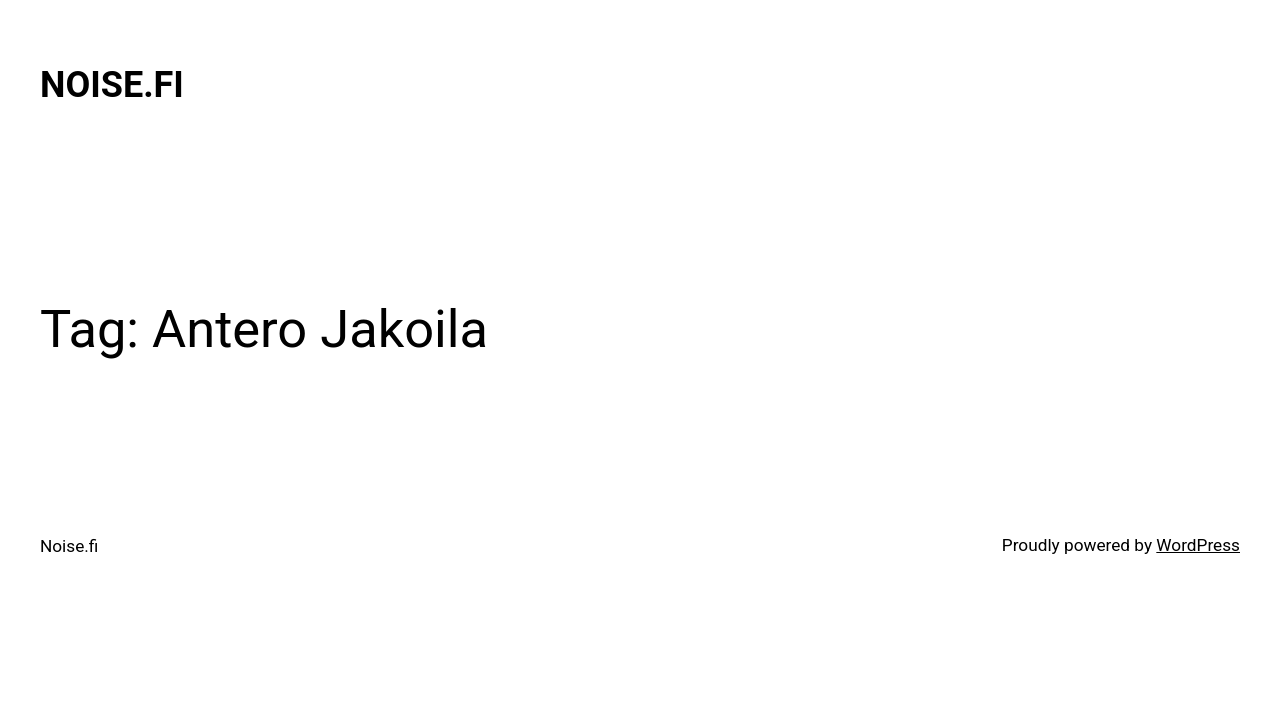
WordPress (1198, 545)
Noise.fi (112, 85)
